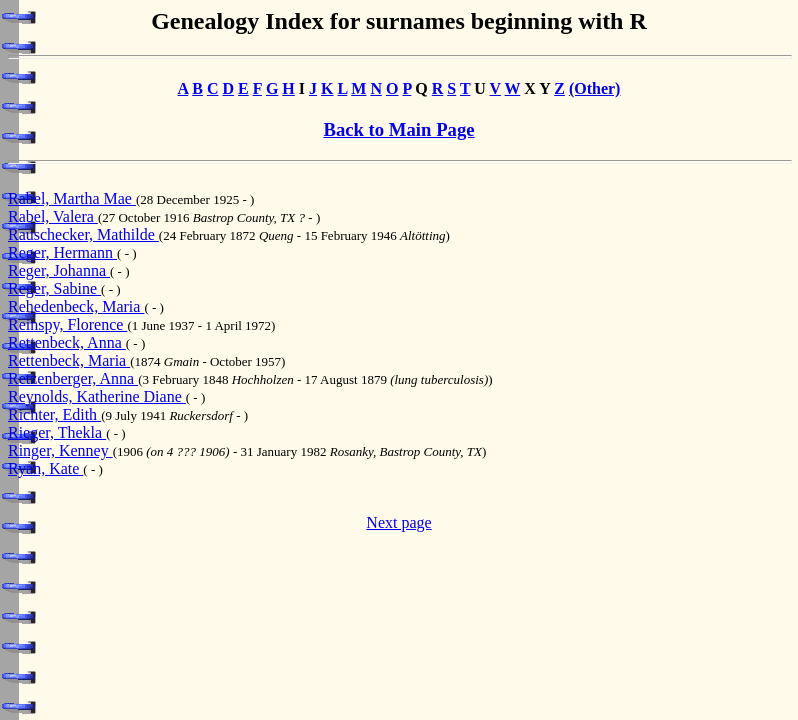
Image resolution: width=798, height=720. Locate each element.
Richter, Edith (54, 414)
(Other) (595, 88)
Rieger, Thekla (57, 432)
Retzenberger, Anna (73, 378)
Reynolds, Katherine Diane (97, 396)
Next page (398, 522)
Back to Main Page (398, 129)
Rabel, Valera (53, 216)
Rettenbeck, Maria (69, 360)
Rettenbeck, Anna (67, 342)
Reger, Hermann (62, 252)
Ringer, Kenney (60, 450)
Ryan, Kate (45, 468)
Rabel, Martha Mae (72, 198)
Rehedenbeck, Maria (76, 306)
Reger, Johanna (59, 270)
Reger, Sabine (54, 288)
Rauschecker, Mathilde (83, 234)
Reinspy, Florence (67, 324)
